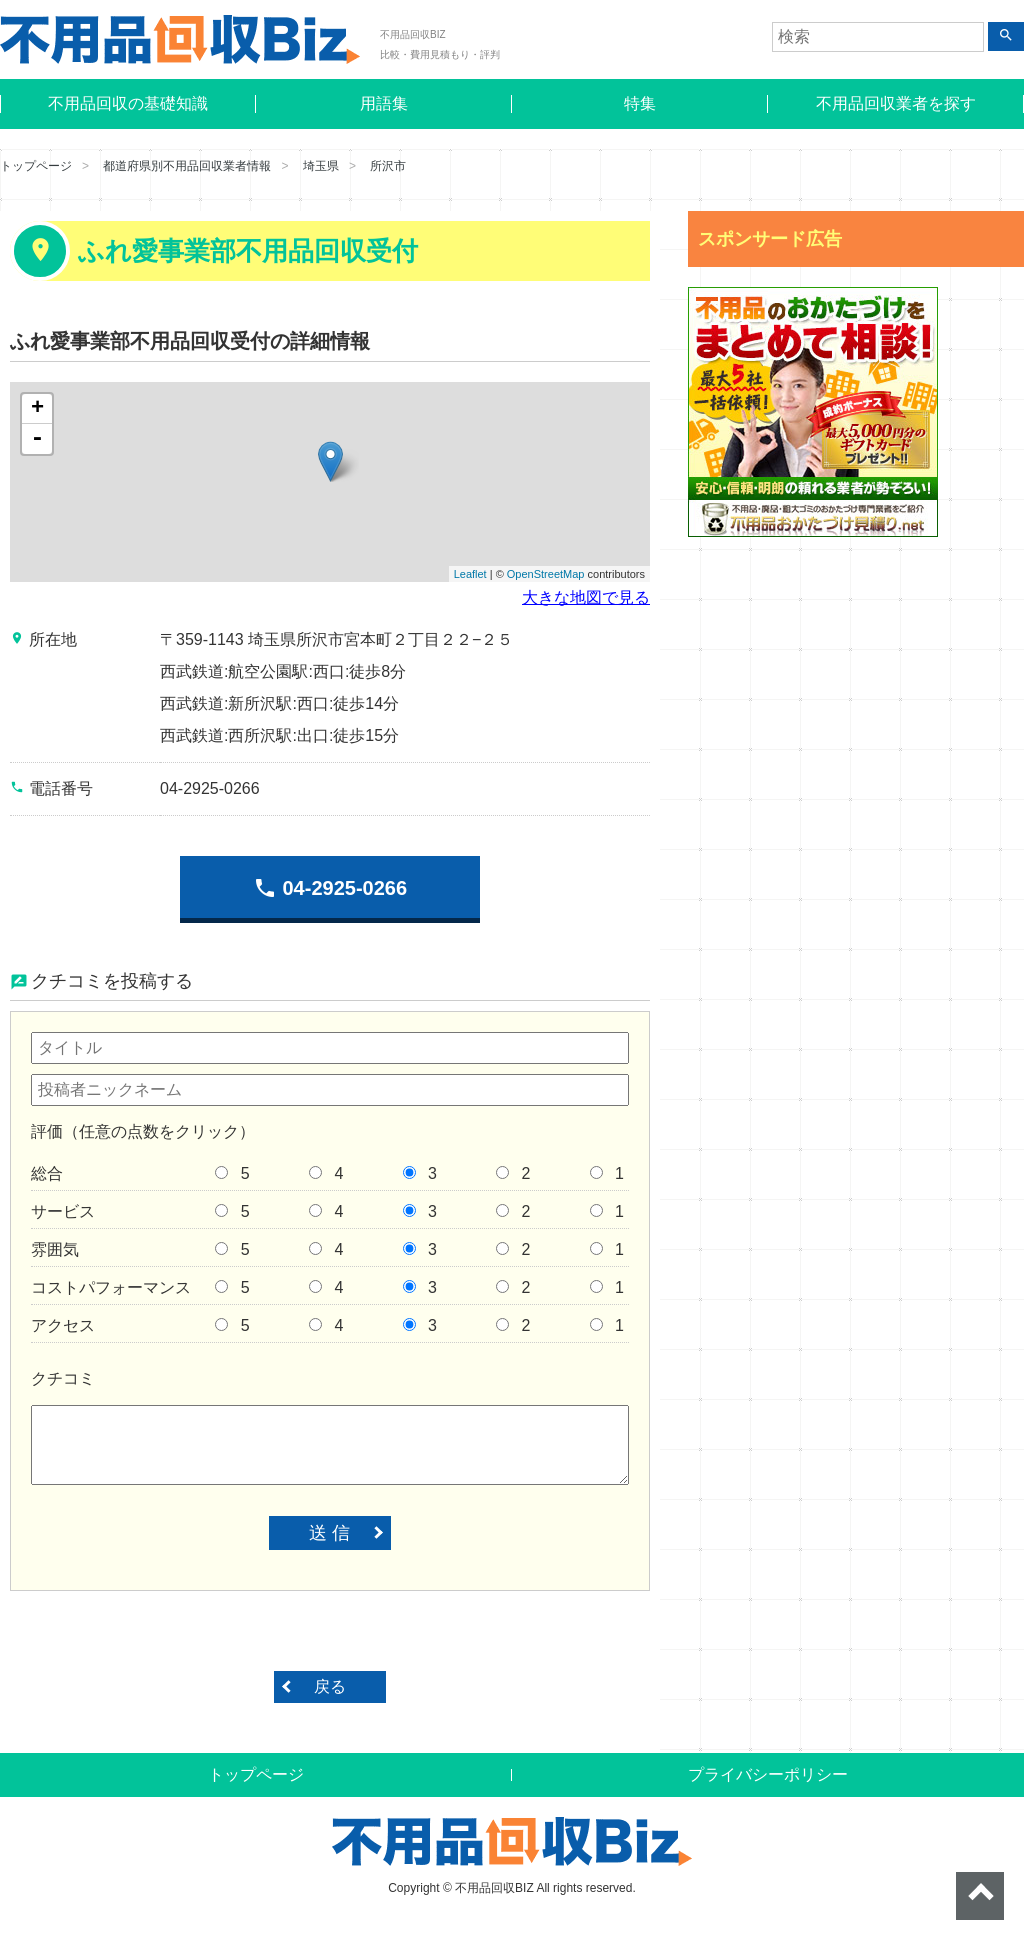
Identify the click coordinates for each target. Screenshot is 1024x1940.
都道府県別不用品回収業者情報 (187, 166)
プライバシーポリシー (768, 1774)
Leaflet (470, 574)
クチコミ (63, 1378)
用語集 (384, 103)
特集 (640, 103)
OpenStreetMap (546, 574)
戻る (330, 1686)
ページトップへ (980, 1896)
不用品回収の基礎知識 (128, 103)
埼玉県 (321, 166)
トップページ (36, 166)
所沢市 (388, 166)
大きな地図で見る (586, 597)
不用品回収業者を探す (896, 103)
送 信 (329, 1533)
